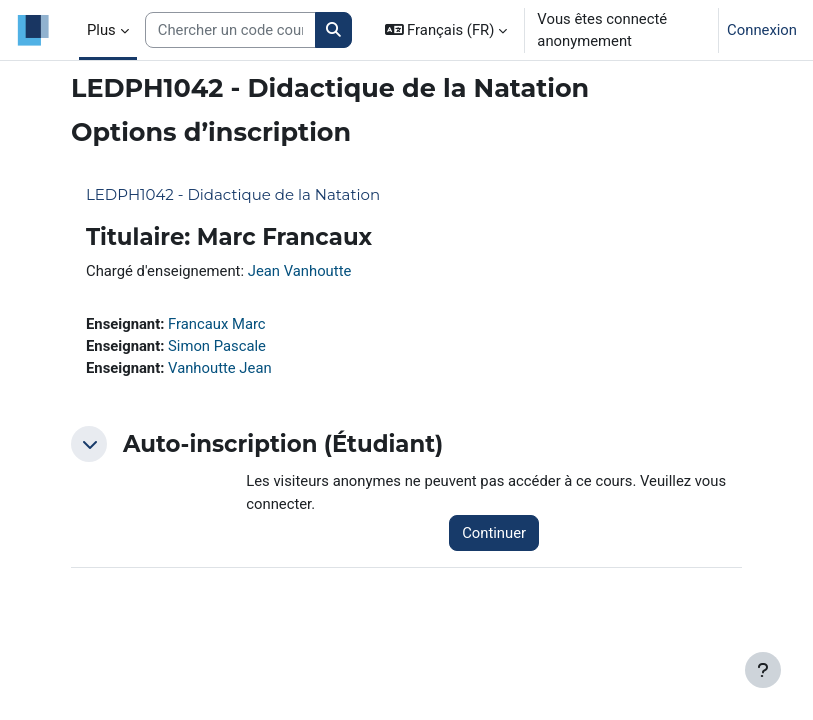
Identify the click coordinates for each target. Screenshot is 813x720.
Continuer (494, 533)
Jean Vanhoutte (300, 271)
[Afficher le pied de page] (763, 670)
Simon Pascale (217, 346)
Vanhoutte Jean (220, 368)
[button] (446, 30)
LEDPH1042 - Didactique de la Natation (233, 194)
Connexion (762, 30)
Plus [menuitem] (101, 30)
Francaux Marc (217, 324)
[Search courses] (230, 30)
